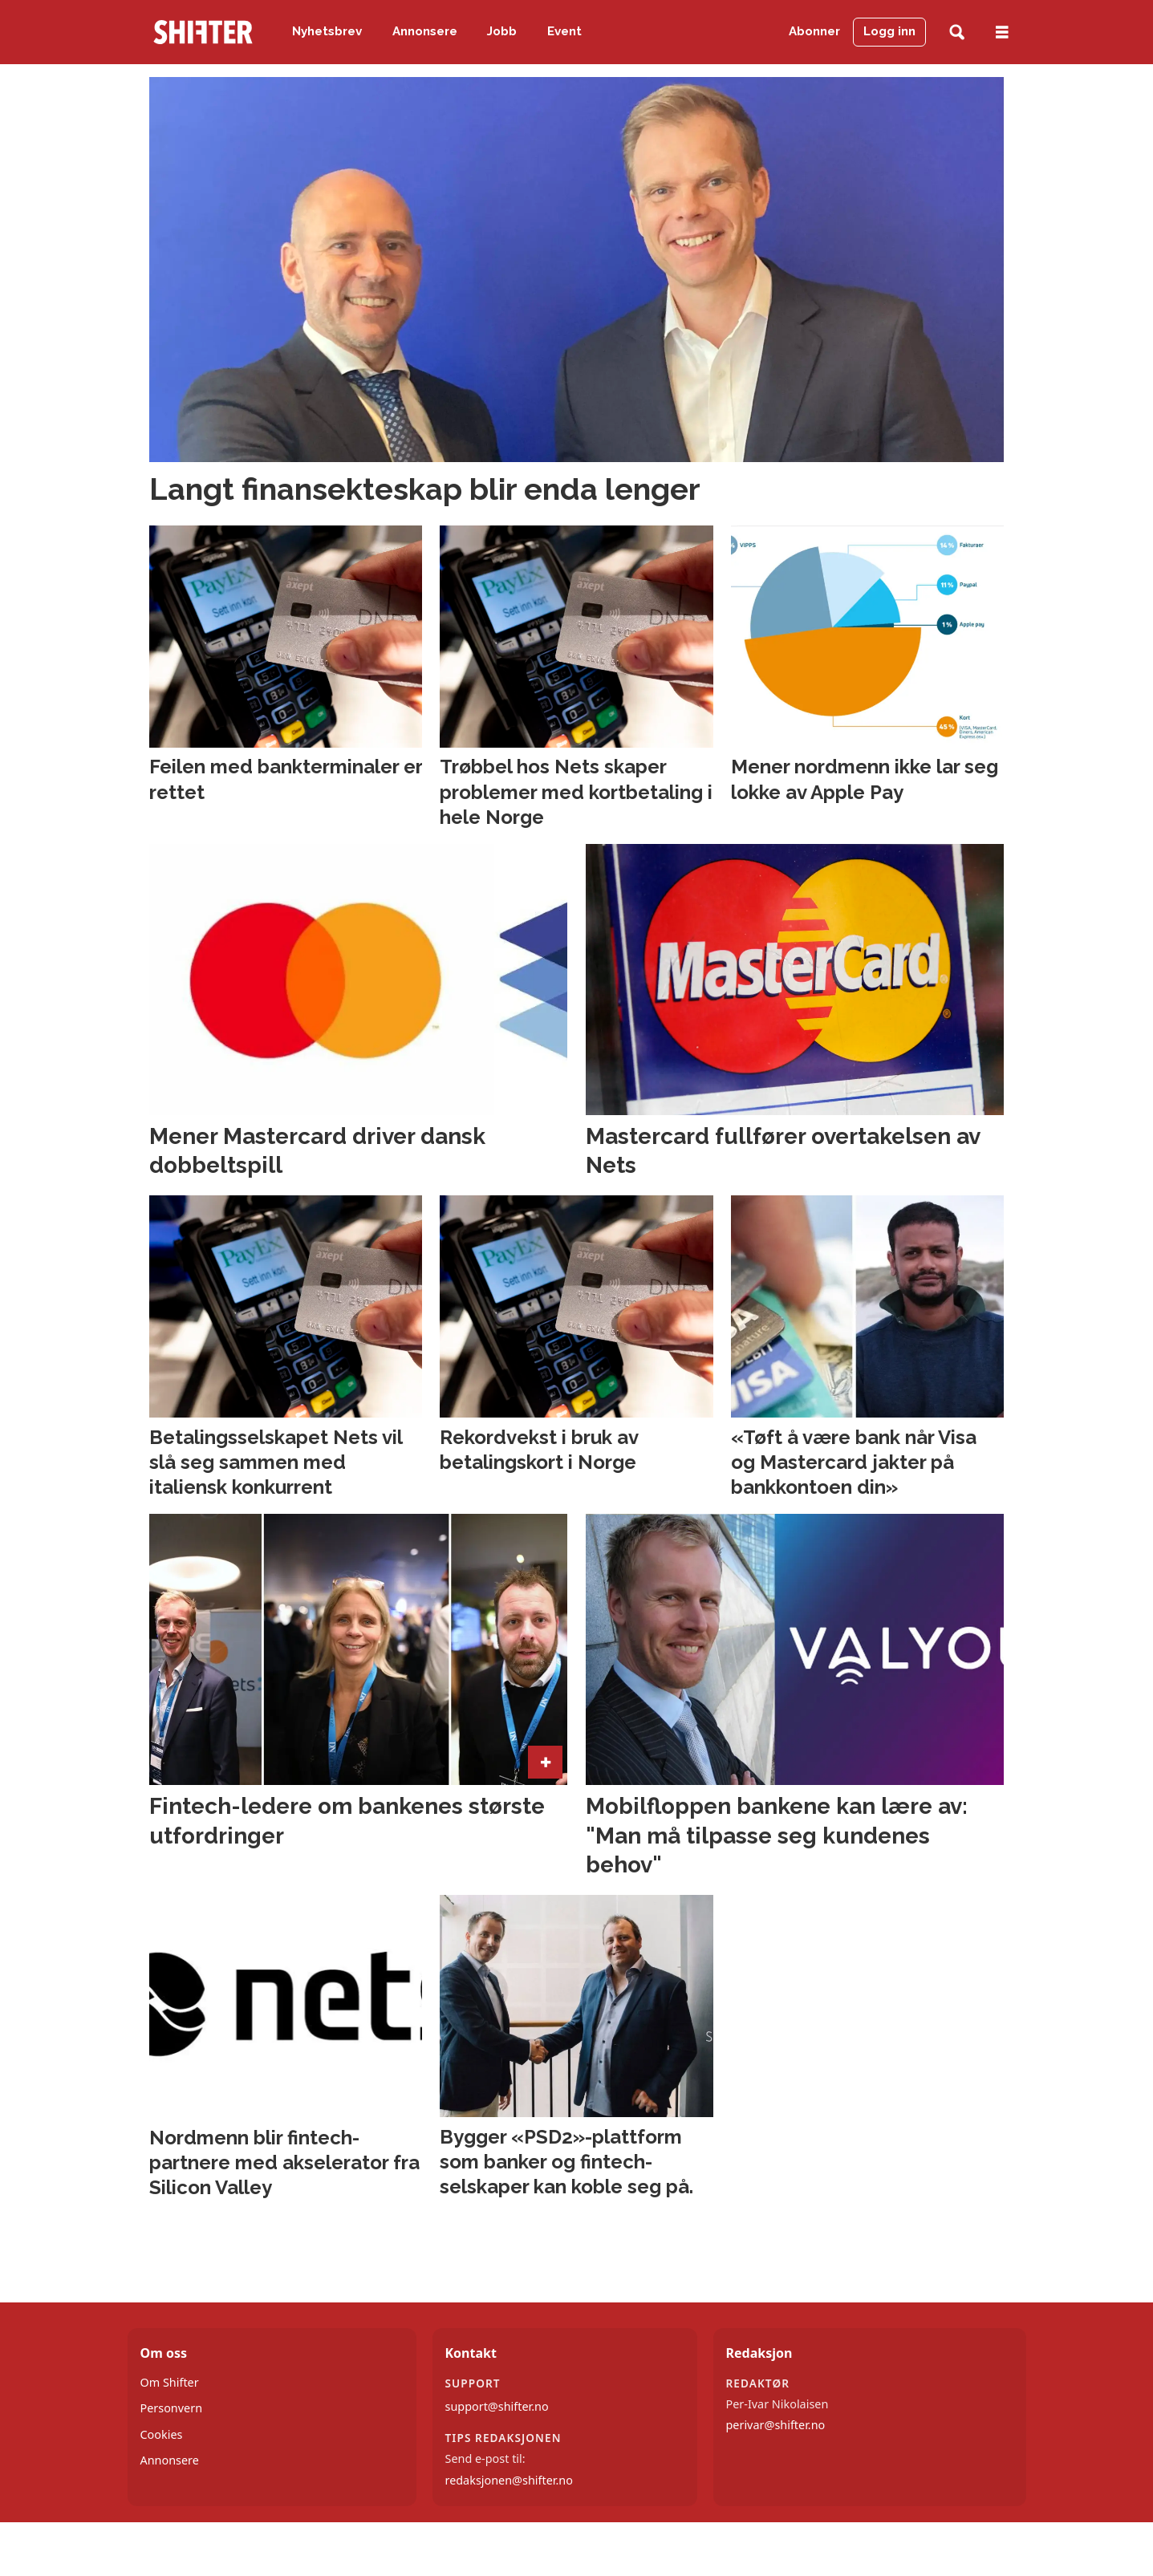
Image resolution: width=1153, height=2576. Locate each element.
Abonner (814, 31)
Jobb (502, 31)
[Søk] (957, 32)
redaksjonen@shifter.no (509, 2480)
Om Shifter (169, 2382)
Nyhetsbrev (327, 31)
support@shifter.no (497, 2406)
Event (564, 31)
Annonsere (424, 31)
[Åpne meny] (1002, 32)
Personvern (171, 2408)
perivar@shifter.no (776, 2424)
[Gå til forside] (203, 32)
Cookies (161, 2434)
